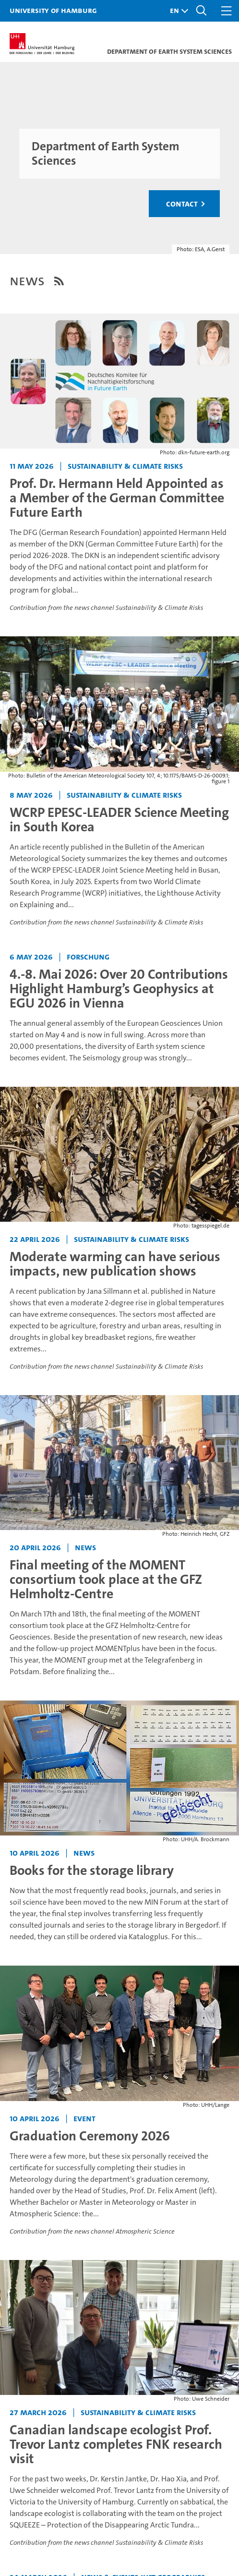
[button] (177, 11)
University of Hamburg (53, 10)
